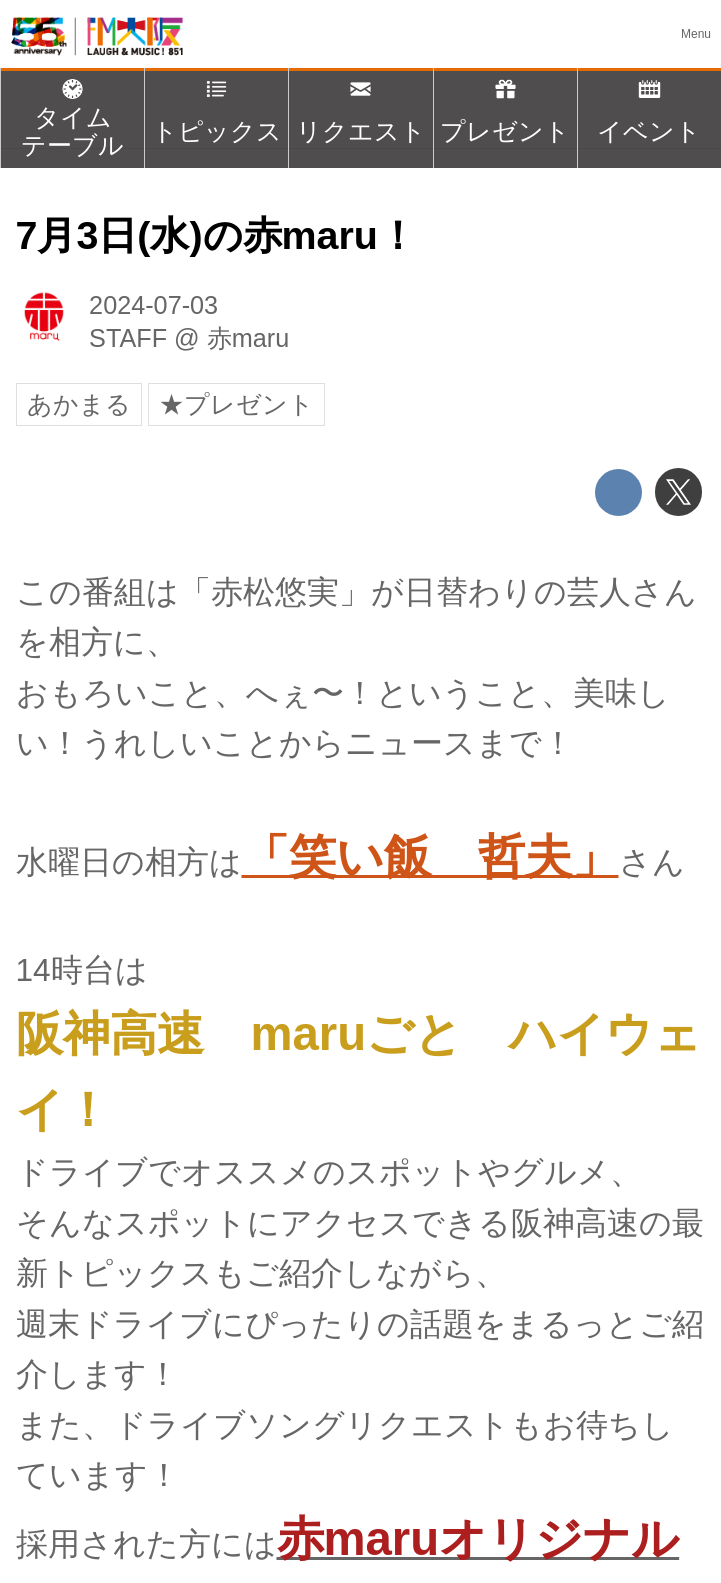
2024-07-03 (153, 305)
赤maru (248, 338)
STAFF (128, 338)
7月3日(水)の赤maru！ (216, 235)
